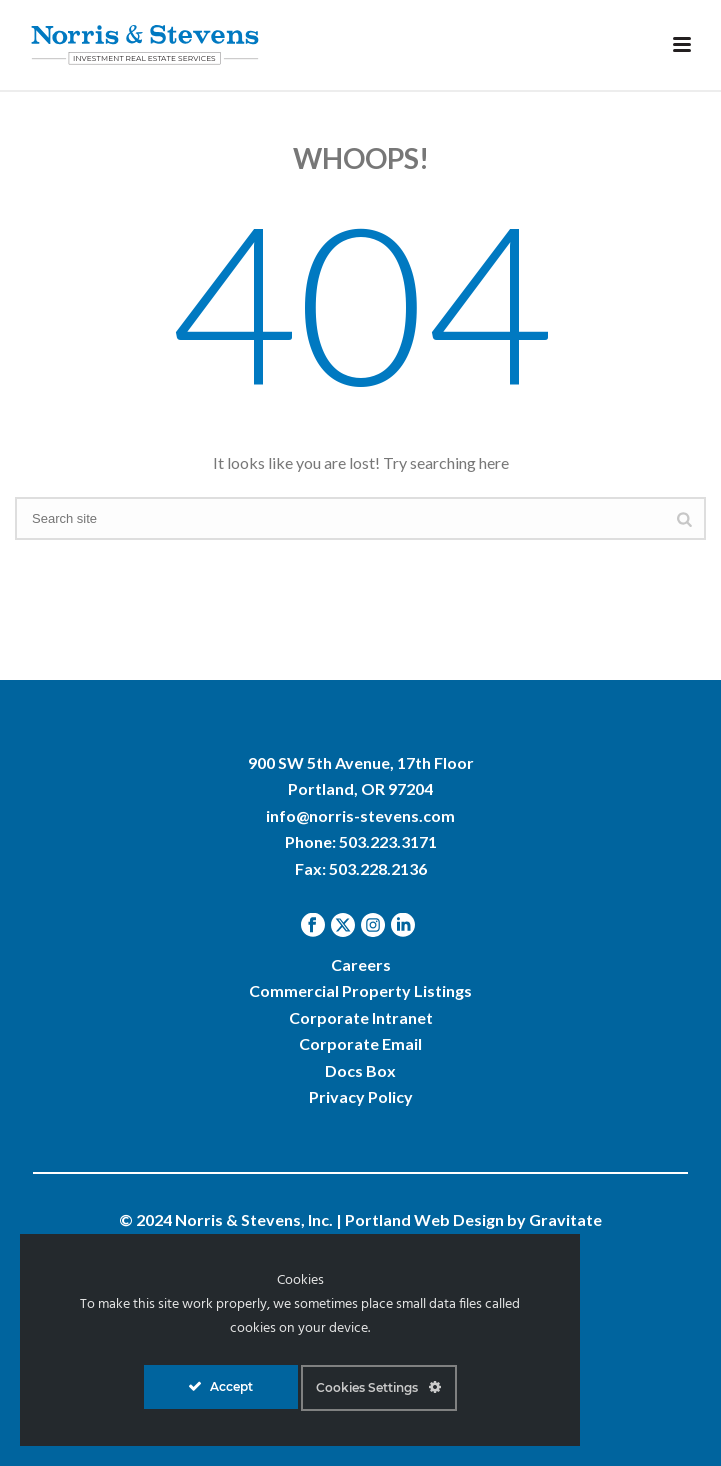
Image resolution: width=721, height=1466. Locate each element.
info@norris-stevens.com (360, 815)
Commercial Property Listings (360, 990)
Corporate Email (360, 1043)
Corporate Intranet (361, 1017)
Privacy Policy (361, 1096)
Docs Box (360, 1070)
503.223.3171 (388, 841)
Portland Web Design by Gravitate (473, 1219)
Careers (361, 964)
